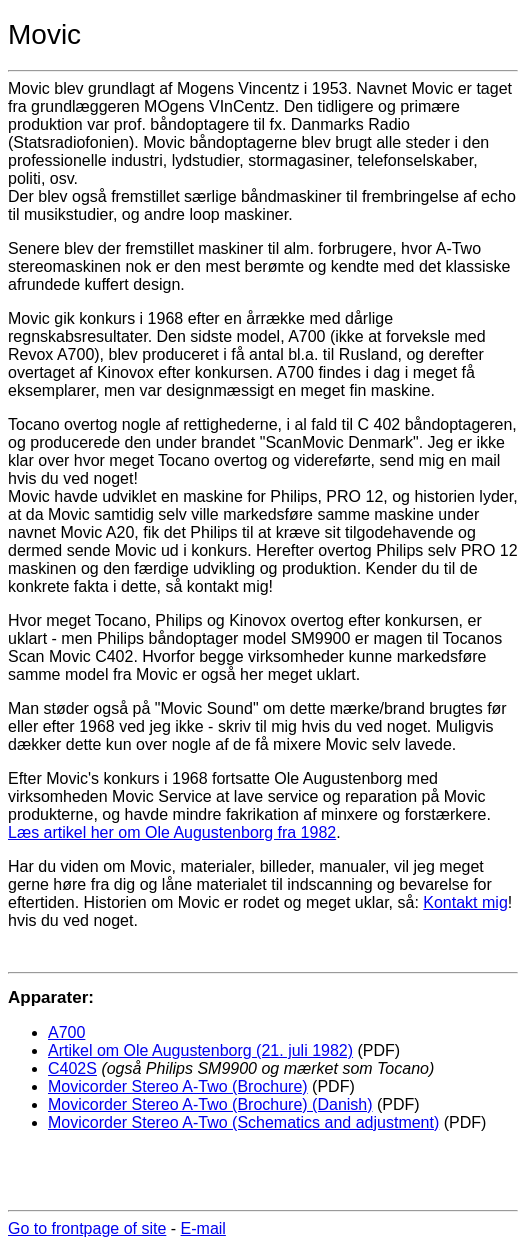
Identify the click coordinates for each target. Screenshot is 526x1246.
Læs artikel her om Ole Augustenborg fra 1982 (172, 832)
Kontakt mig (465, 902)
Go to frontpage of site (87, 1228)
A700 (66, 1032)
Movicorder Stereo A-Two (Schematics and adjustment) (243, 1122)
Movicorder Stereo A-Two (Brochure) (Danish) (210, 1104)
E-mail (203, 1228)
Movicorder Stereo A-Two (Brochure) (178, 1086)
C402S (72, 1068)
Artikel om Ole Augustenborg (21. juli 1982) (200, 1050)
